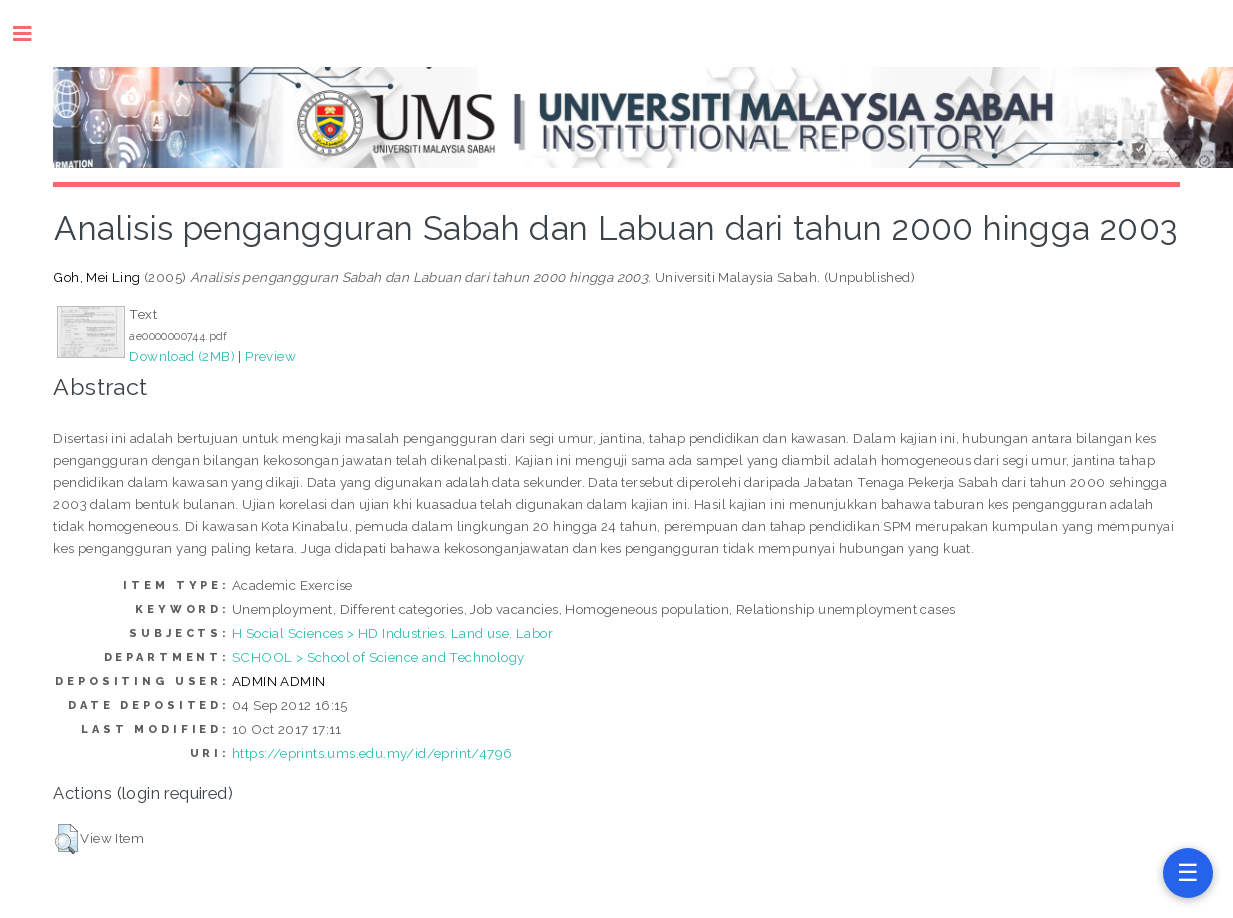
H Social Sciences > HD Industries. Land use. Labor (392, 633)
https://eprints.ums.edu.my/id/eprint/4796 (372, 753)
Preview (270, 356)
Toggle (32, 33)
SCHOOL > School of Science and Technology (378, 657)
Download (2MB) (182, 356)
